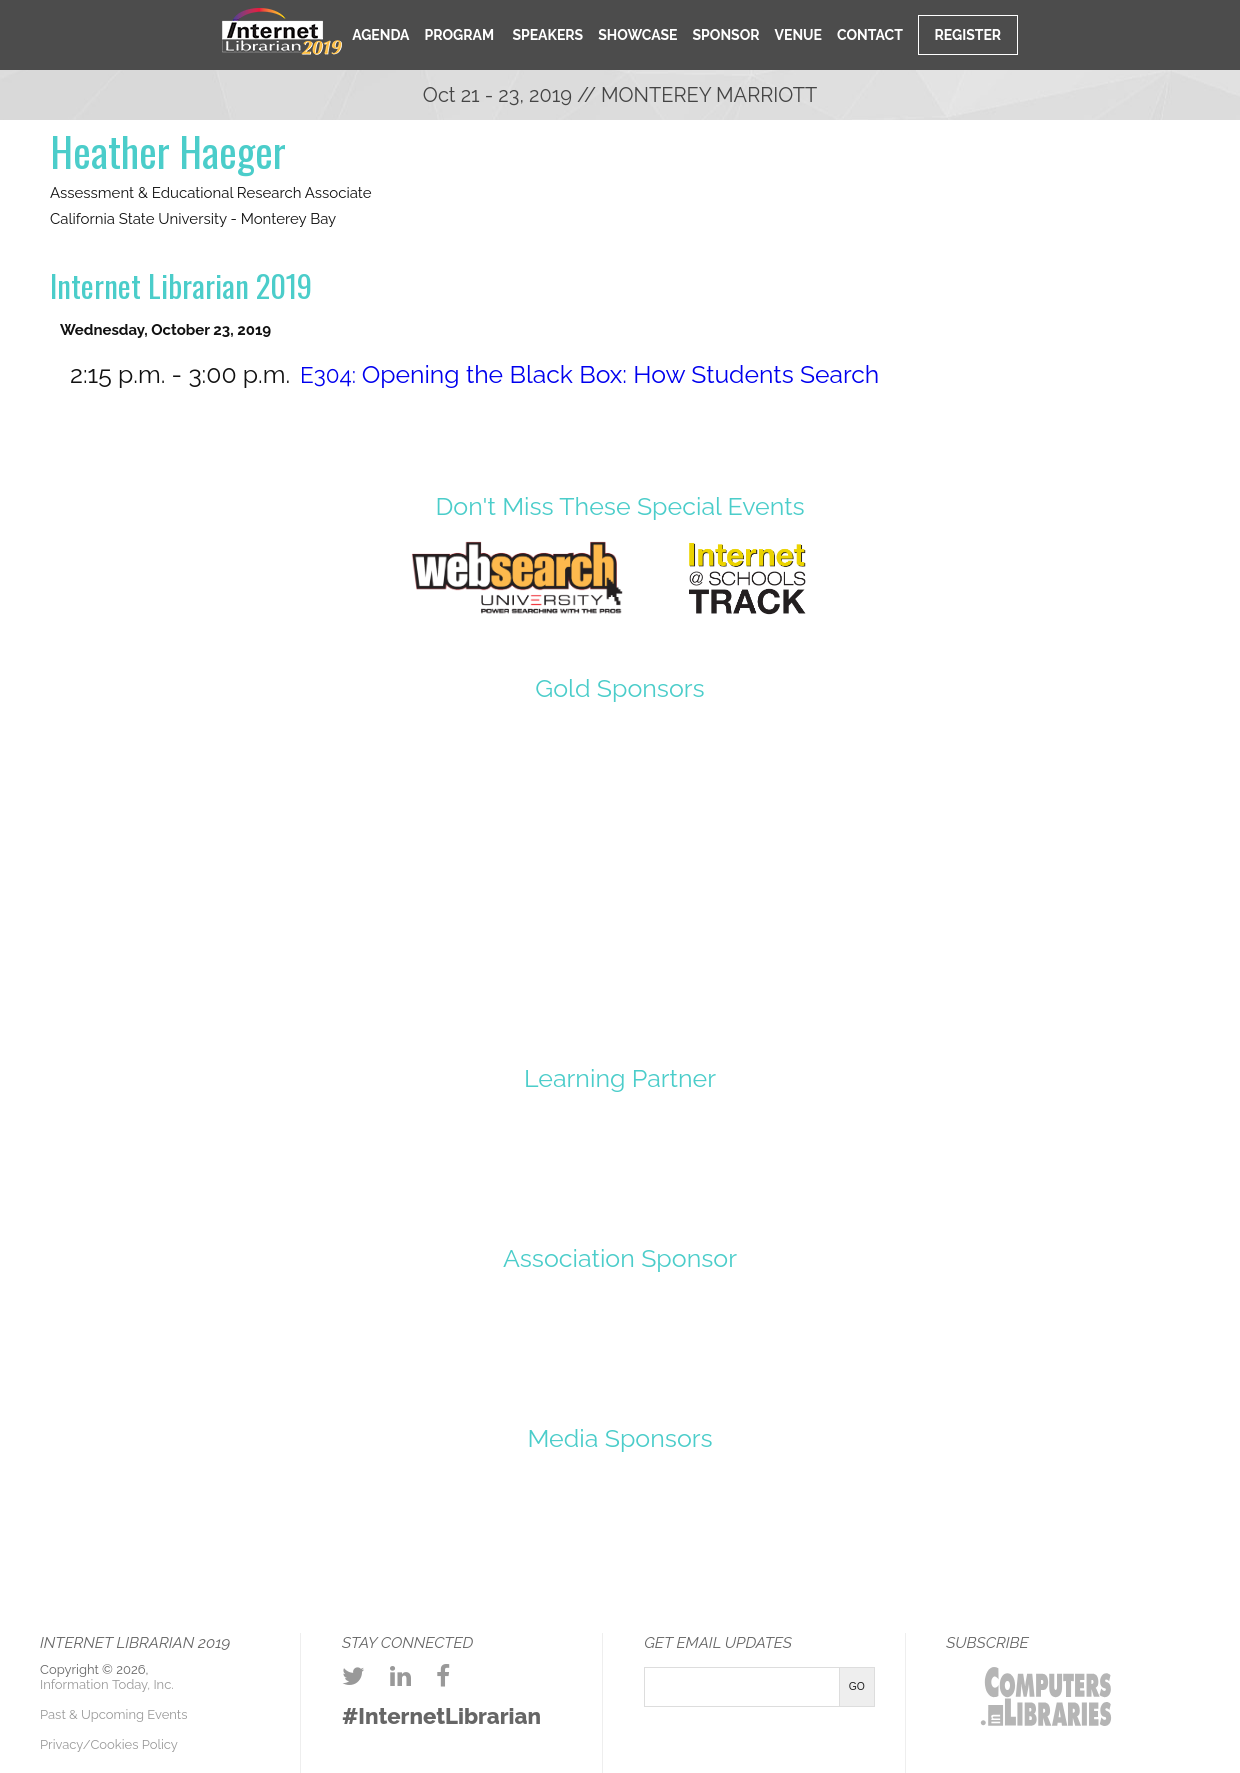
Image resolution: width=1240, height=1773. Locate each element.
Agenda (380, 35)
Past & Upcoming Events (113, 1714)
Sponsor (726, 35)
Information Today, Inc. (107, 1684)
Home (317, 33)
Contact (870, 35)
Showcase (637, 35)
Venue (798, 35)
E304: (589, 375)
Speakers (546, 35)
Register (967, 35)
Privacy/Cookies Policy (109, 1744)
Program (459, 35)
